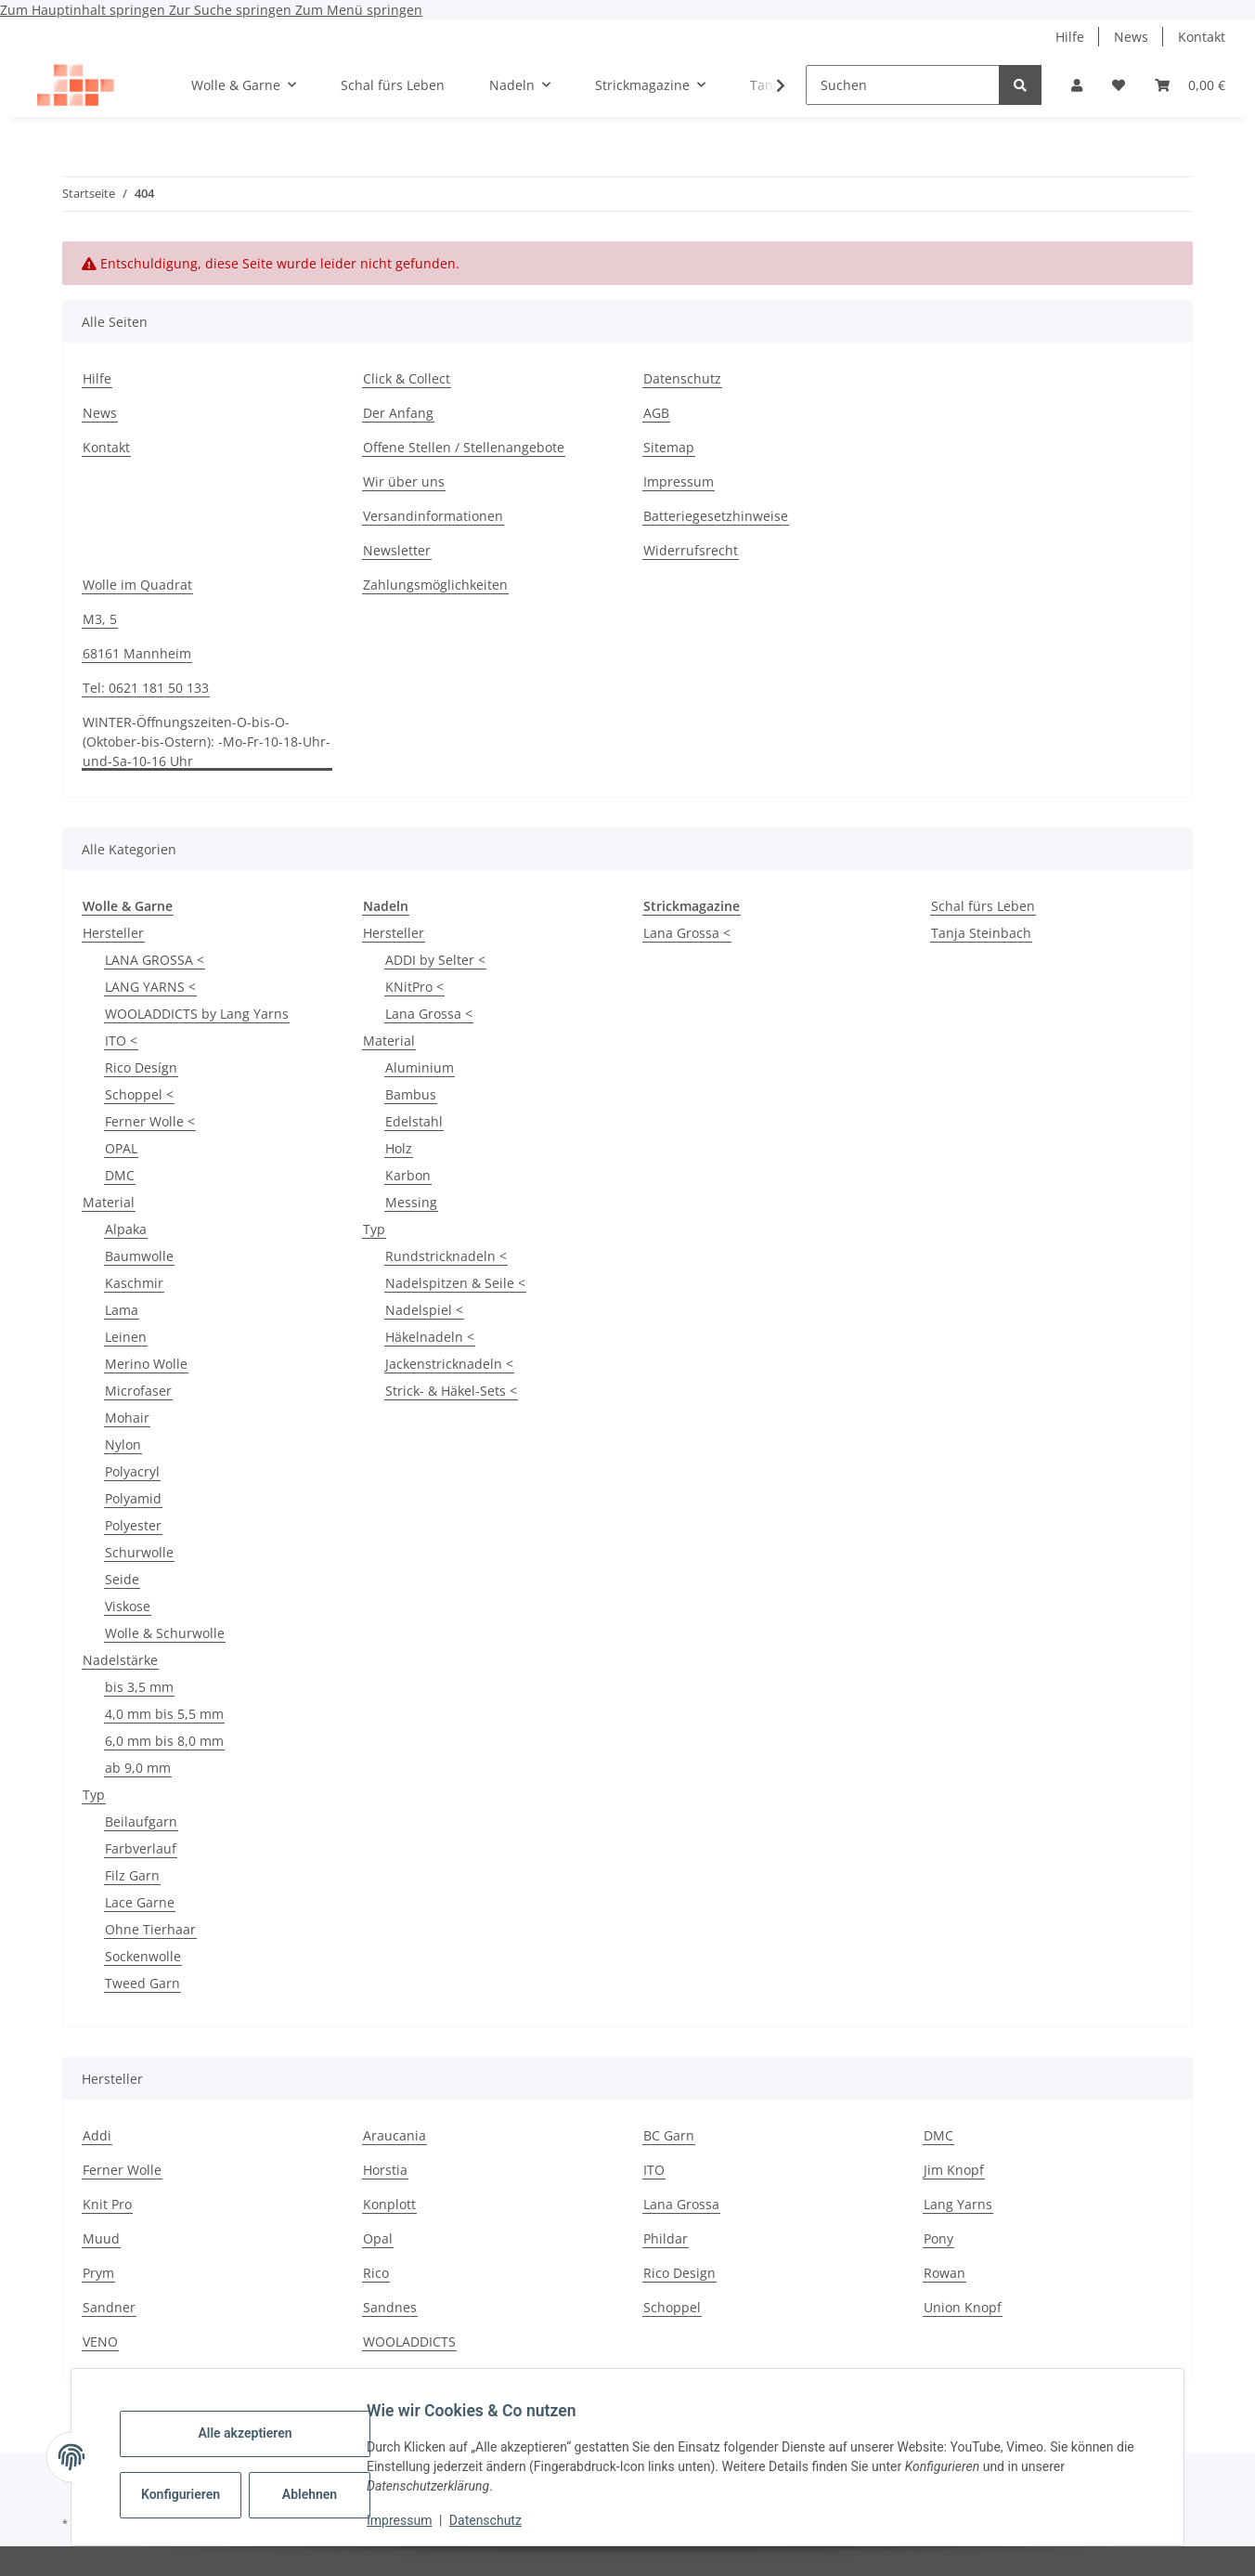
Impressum (414, 2520)
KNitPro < (414, 986)
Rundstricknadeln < (446, 1256)
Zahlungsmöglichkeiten (435, 584)
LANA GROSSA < (154, 960)
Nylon (123, 1444)
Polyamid (133, 1498)
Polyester (133, 1525)
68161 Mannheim (137, 653)
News (1131, 37)
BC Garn (668, 2135)
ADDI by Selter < (435, 960)
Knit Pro (107, 2204)
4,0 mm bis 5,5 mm (164, 1714)
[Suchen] (903, 85)
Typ (94, 1794)
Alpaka (126, 1229)
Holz (398, 1148)
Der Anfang (398, 413)
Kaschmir (134, 1283)
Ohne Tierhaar (150, 1929)
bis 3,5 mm (139, 1687)
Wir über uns (404, 481)
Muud (101, 2238)
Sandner (109, 2307)
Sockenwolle (143, 1956)
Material (109, 1202)
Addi (97, 2135)
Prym (98, 2273)
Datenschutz (500, 2520)
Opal (378, 2238)
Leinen (126, 1337)
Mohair (127, 1417)
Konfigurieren (197, 2494)
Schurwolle (139, 1552)
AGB (656, 413)
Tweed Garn (142, 1983)
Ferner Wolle (122, 2170)
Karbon (408, 1175)
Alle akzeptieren (259, 2433)
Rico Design (679, 2273)
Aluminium (419, 1067)
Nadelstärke (120, 1660)
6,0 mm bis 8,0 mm (164, 1741)
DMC (120, 1175)
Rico (376, 2273)
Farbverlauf (140, 1848)
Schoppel (672, 2307)
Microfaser (138, 1390)
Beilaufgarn (141, 1821)
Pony (938, 2238)
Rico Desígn (141, 1067)
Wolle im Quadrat (137, 584)
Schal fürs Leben (983, 906)
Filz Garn (132, 1875)
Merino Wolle (146, 1364)
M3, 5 (100, 619)
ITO (654, 2170)
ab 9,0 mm (138, 1767)
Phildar (665, 2238)
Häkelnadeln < (429, 1337)
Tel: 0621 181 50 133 (146, 687)
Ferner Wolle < (150, 1121)
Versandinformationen (433, 516)
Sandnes (390, 2307)
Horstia (385, 2170)
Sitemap (668, 447)
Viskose (127, 1606)
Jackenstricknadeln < (449, 1364)
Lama (121, 1310)
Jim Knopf (954, 2170)
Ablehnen (324, 2494)
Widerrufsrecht (690, 550)
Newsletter (397, 550)
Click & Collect (406, 378)
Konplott (389, 2204)
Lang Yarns (958, 2204)
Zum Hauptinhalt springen (84, 10)
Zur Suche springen (232, 10)
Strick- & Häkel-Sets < (451, 1390)
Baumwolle (139, 1256)
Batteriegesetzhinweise (715, 516)
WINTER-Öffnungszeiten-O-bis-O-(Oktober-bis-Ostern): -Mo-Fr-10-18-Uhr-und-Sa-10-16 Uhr (206, 741)
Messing (411, 1202)
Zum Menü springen (358, 10)
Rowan (944, 2273)
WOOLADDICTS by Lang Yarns (197, 1013)
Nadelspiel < (424, 1310)
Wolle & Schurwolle (165, 1633)
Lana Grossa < (428, 1013)
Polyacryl (132, 1471)
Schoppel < (139, 1094)
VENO (100, 2341)
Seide (122, 1579)
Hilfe (1069, 37)
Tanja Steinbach (981, 933)
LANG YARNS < (150, 986)
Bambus (410, 1094)
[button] (1076, 85)
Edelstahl (414, 1121)
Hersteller (113, 933)
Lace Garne (140, 1902)
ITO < (121, 1040)
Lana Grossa (681, 2204)
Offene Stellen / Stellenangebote (463, 447)
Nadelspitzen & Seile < (455, 1283)
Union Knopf (963, 2307)
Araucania (394, 2135)
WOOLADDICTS (409, 2341)
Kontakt (1201, 37)
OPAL (121, 1148)
